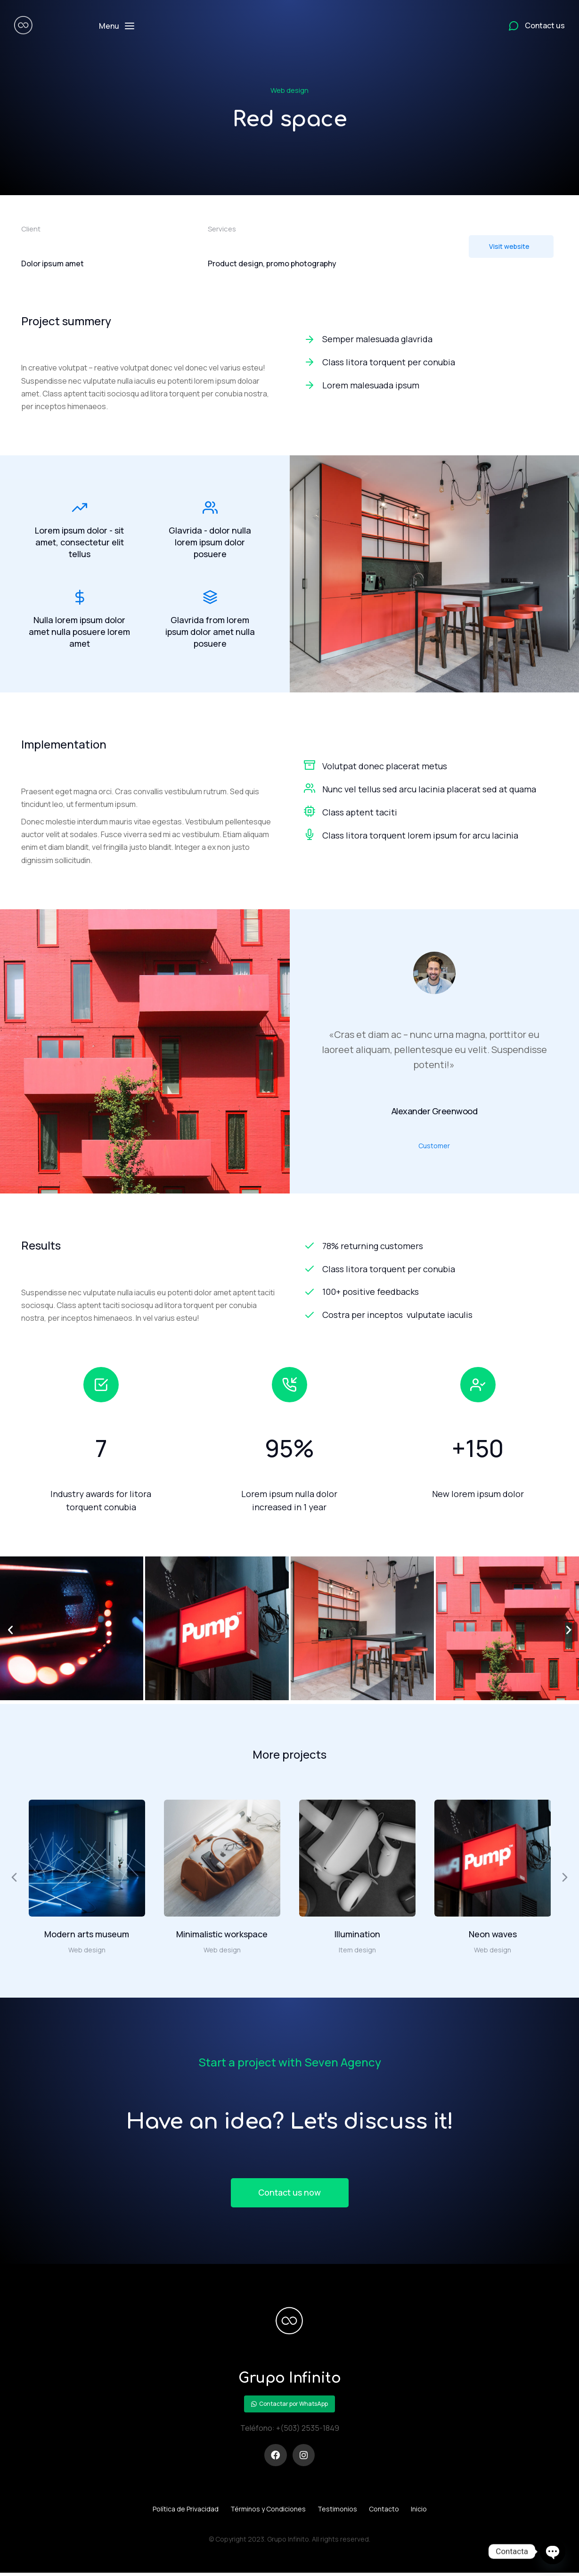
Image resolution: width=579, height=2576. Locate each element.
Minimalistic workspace (222, 1935)
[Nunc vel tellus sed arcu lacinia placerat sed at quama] (309, 789)
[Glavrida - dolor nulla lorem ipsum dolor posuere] (210, 508)
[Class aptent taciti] (309, 812)
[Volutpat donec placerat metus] (309, 766)
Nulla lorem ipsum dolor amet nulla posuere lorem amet (79, 633)
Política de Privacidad (186, 2510)
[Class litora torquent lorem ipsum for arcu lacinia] (309, 835)
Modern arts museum (86, 1935)
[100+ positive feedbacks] (431, 1293)
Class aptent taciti (359, 813)
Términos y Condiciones (268, 2510)
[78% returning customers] (431, 1247)
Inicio (419, 2510)
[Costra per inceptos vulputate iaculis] (431, 1316)
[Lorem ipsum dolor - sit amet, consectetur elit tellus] (80, 508)
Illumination (357, 1935)
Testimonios (337, 2510)
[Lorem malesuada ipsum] (431, 385)
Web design (289, 90)
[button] (10, 1631)
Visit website (509, 246)
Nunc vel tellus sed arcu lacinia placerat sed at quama (429, 790)
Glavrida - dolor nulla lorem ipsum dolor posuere (210, 542)
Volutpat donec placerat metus (384, 767)
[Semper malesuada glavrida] (431, 339)
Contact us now (289, 2194)
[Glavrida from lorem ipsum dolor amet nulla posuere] (210, 599)
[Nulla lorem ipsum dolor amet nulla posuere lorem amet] (80, 599)
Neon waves (493, 1935)
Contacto (384, 2510)
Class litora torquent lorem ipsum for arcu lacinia (420, 836)
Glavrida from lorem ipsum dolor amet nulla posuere (210, 633)
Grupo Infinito (289, 2379)
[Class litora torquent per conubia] (431, 362)
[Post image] (87, 1859)
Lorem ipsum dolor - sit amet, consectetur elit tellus (79, 542)
